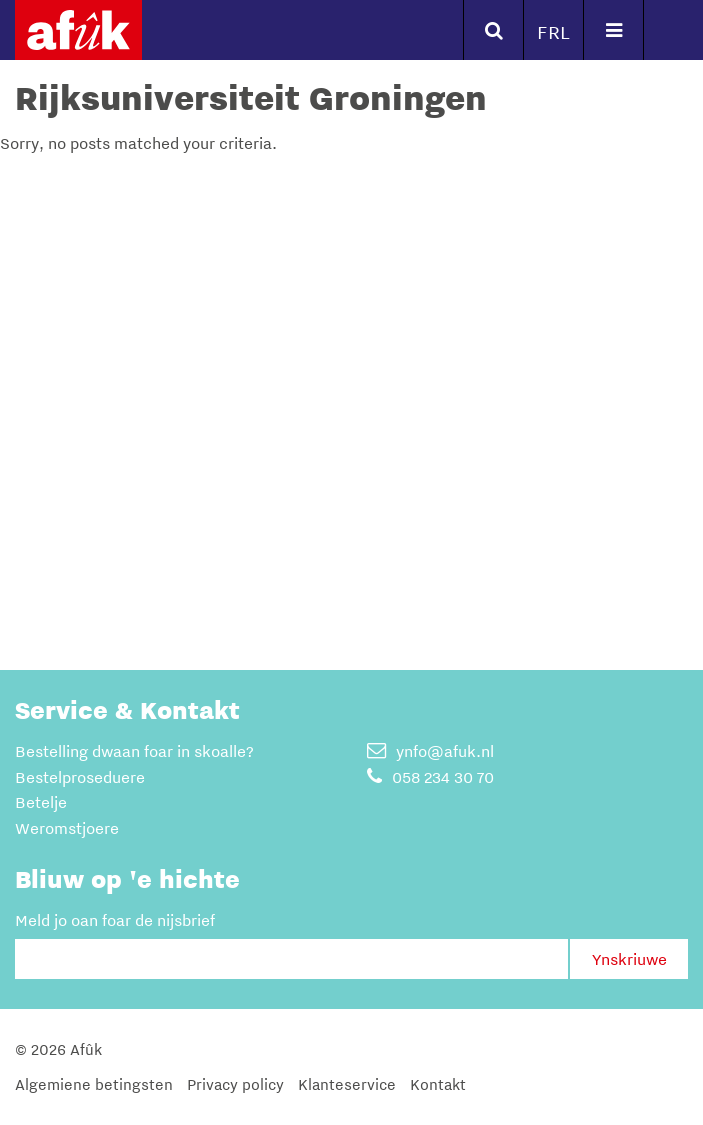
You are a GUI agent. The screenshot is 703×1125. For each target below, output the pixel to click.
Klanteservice (347, 1084)
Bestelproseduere (80, 777)
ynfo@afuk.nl (430, 751)
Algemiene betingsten (94, 1084)
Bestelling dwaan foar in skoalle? (134, 751)
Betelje (41, 802)
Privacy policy (235, 1084)
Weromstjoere (67, 828)
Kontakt (438, 1084)
